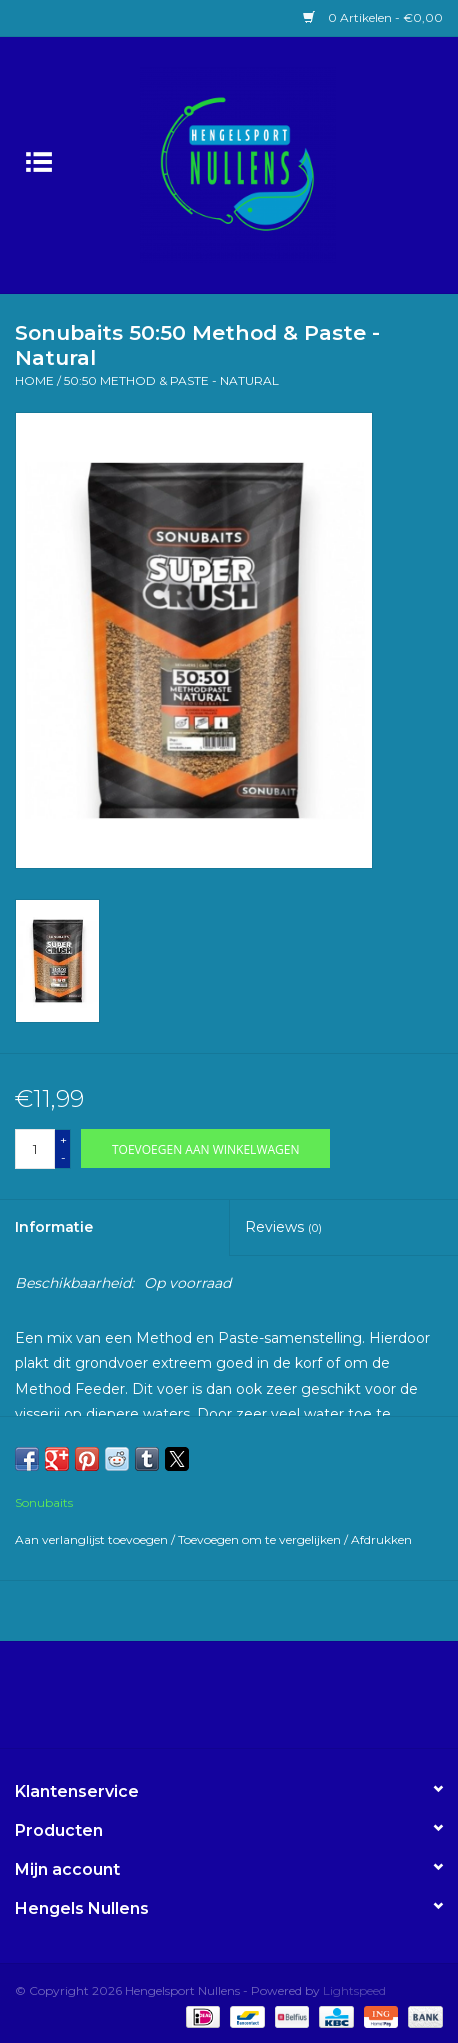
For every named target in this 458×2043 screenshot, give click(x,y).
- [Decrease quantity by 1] (63, 1157)
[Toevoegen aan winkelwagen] (205, 1148)
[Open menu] (39, 161)
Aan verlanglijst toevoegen (93, 1539)
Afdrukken (381, 1539)
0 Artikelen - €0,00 (373, 17)
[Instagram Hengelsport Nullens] (247, 1702)
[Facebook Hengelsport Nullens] (211, 1702)
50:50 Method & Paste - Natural (171, 380)
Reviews (283, 1227)
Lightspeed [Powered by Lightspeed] (354, 1990)
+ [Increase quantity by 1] (63, 1139)
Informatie (54, 1227)
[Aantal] (35, 1149)
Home (34, 380)
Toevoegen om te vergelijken (261, 1539)
